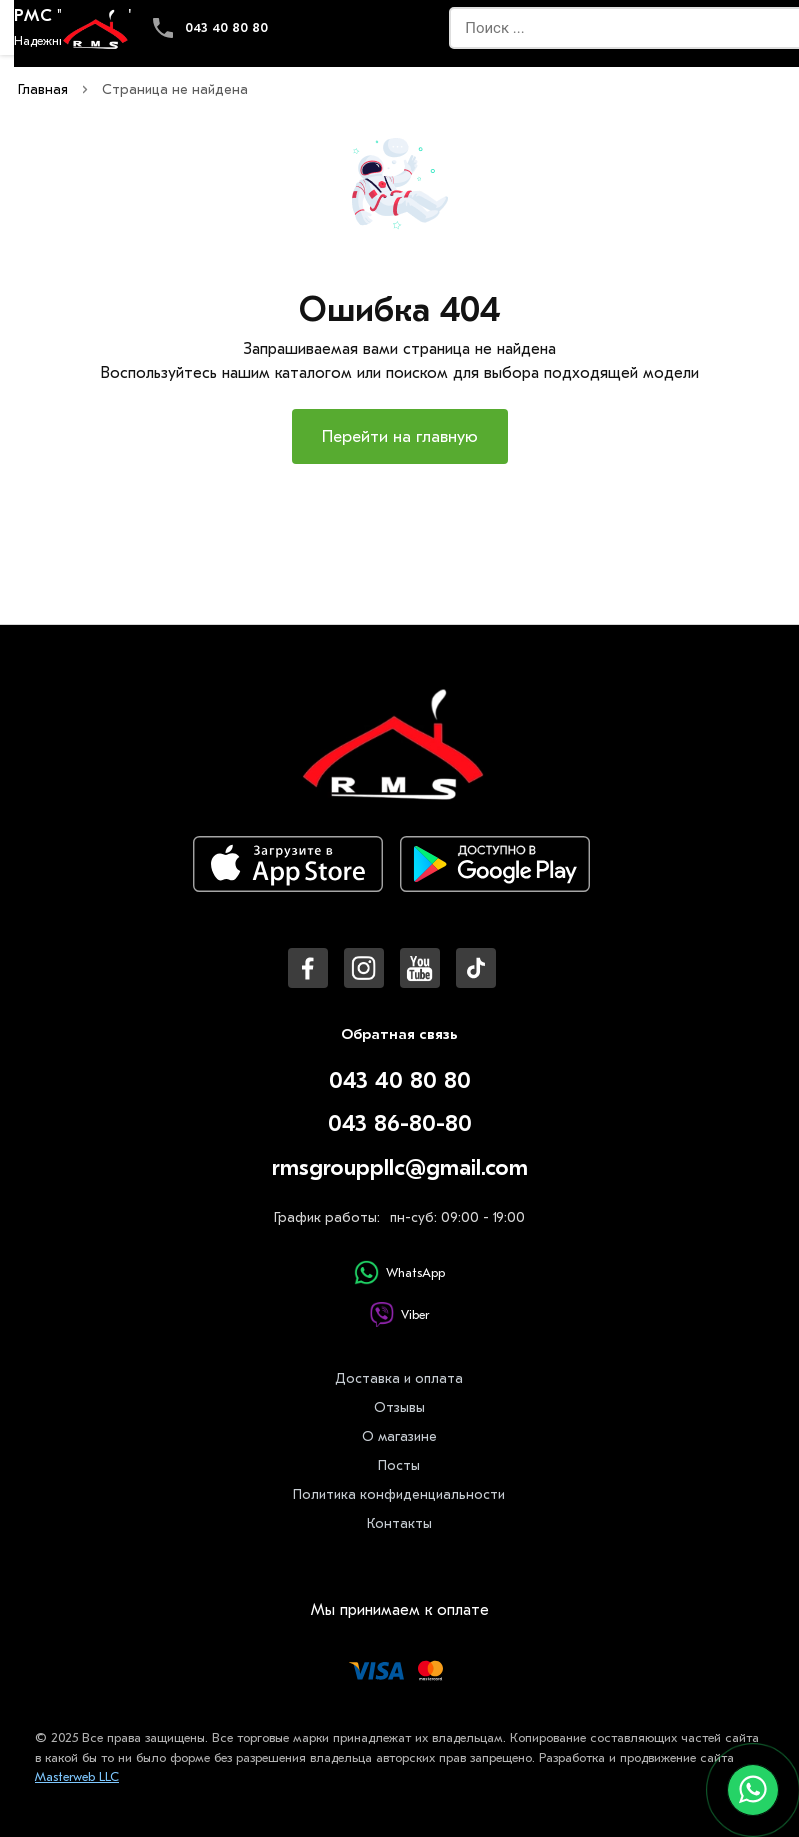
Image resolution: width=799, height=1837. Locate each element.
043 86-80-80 (400, 1123)
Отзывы (399, 1407)
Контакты (399, 1523)
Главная (43, 89)
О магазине (399, 1436)
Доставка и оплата (399, 1378)
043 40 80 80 (226, 27)
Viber (399, 1314)
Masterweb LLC (77, 1776)
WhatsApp (399, 1272)
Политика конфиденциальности (399, 1494)
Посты (399, 1465)
